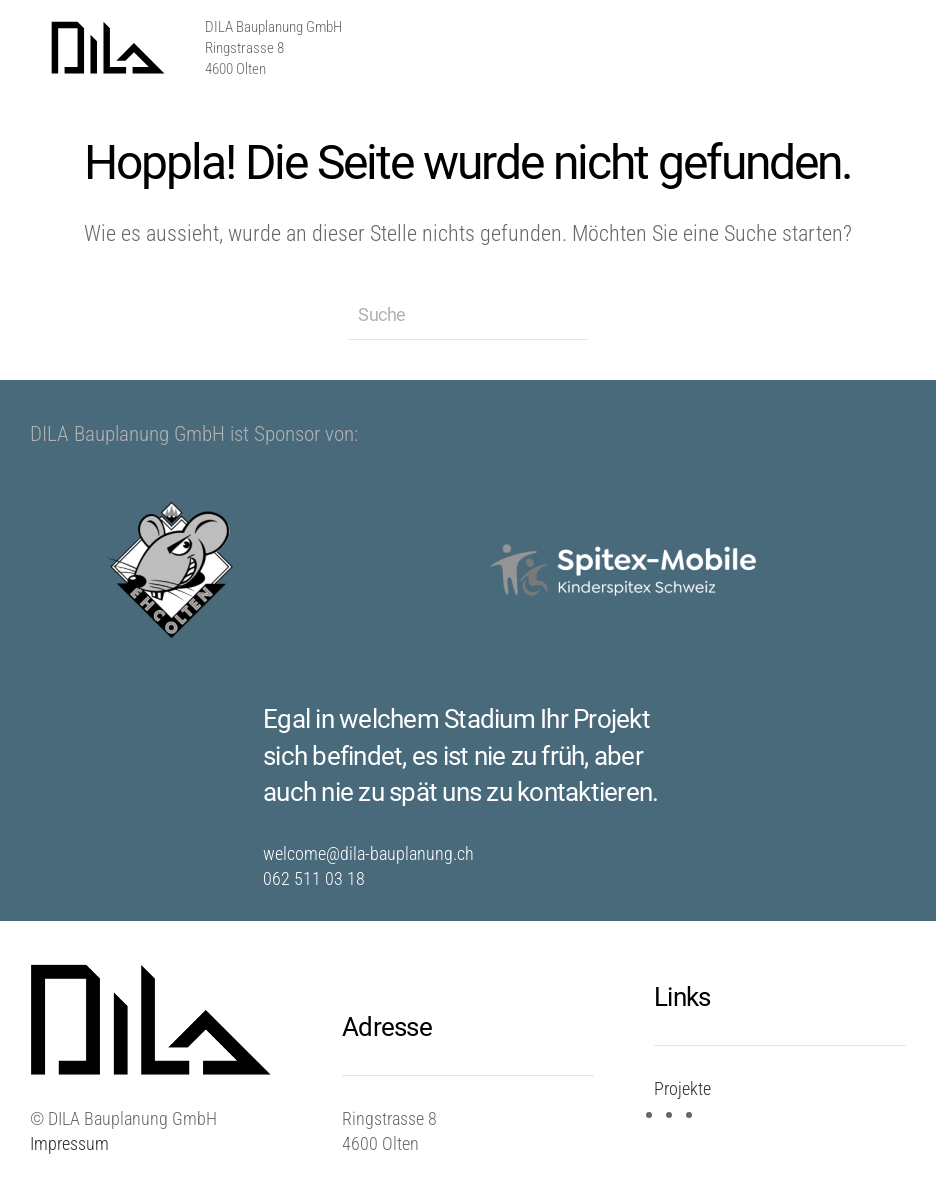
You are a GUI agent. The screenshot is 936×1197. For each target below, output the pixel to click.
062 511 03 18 (314, 878)
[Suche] (468, 315)
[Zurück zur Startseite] (110, 48)
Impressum (69, 1143)
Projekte (682, 1088)
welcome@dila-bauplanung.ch (368, 853)
